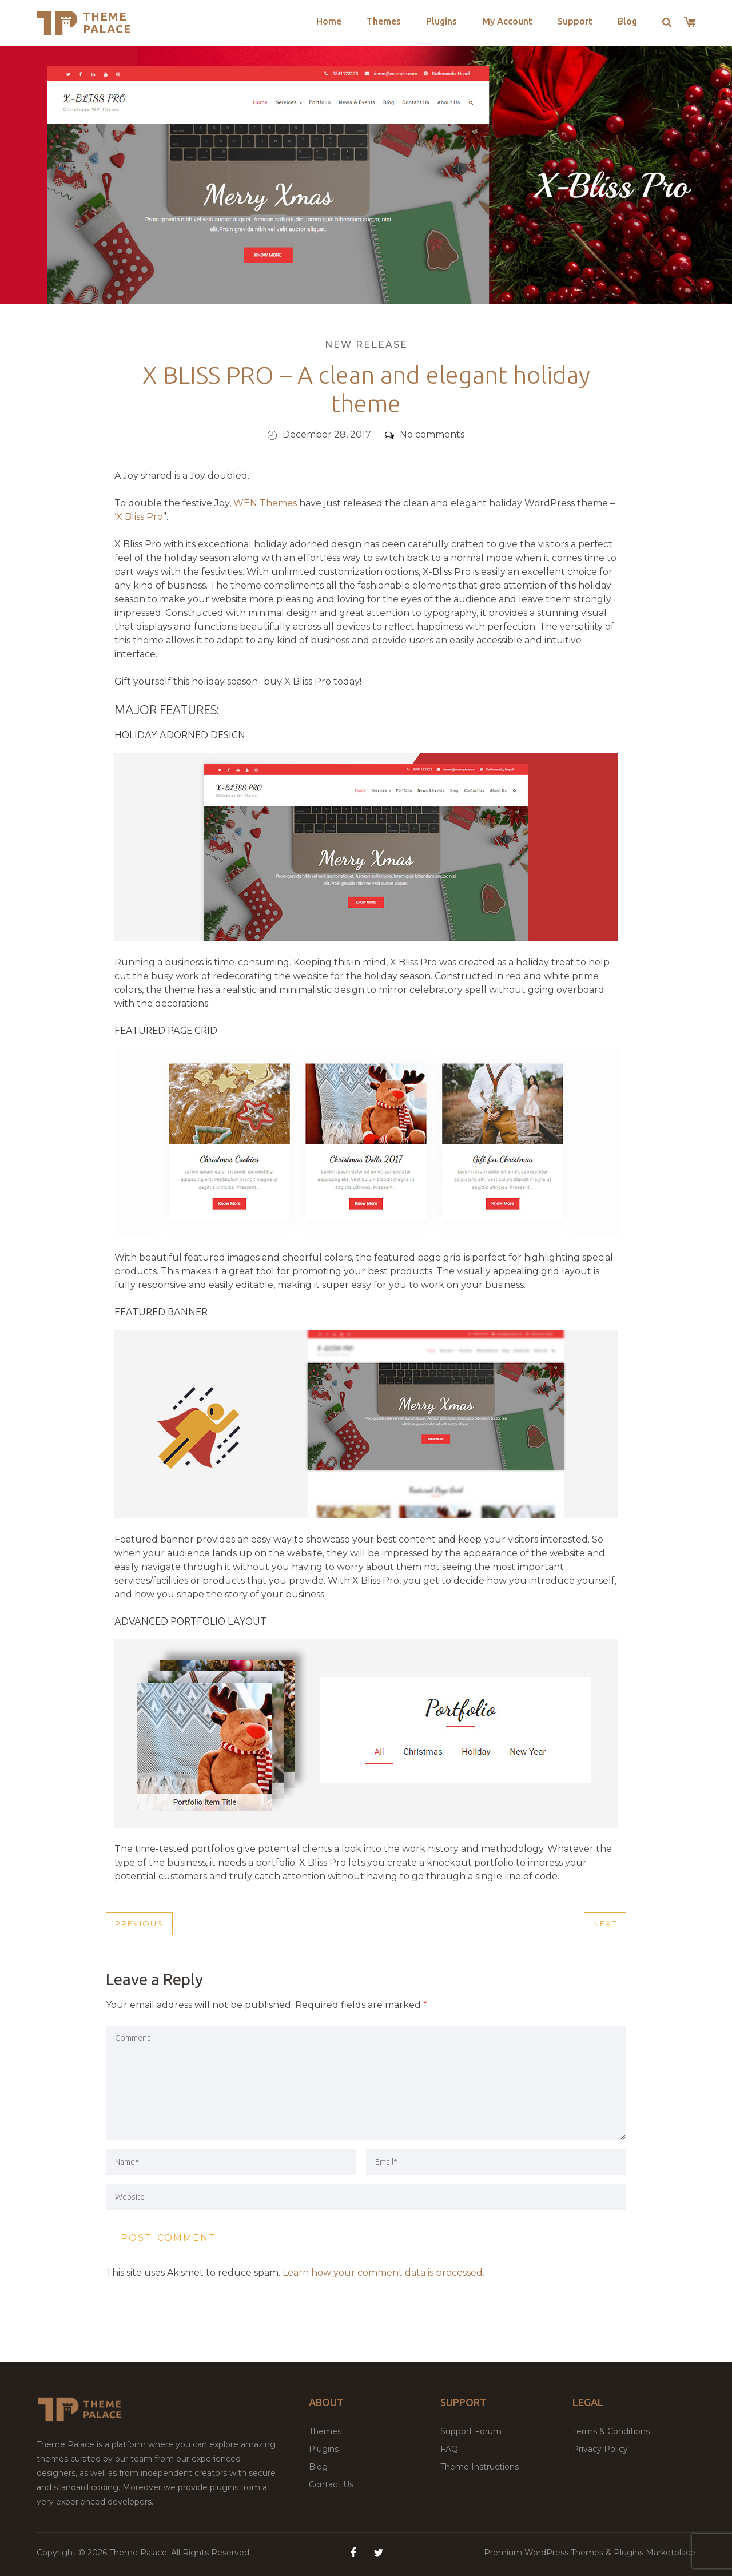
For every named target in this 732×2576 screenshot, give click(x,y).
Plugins (441, 21)
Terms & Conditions (611, 2431)
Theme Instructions (479, 2467)
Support (575, 21)
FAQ (449, 2449)
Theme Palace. (140, 2552)
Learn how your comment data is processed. (383, 2272)
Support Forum (471, 2431)
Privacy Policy (600, 2449)
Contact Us (331, 2484)
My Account (507, 21)
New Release (366, 344)
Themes (384, 21)
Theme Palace (107, 22)
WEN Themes (265, 503)
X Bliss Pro (139, 516)
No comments (424, 434)
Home (328, 21)
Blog (627, 21)
